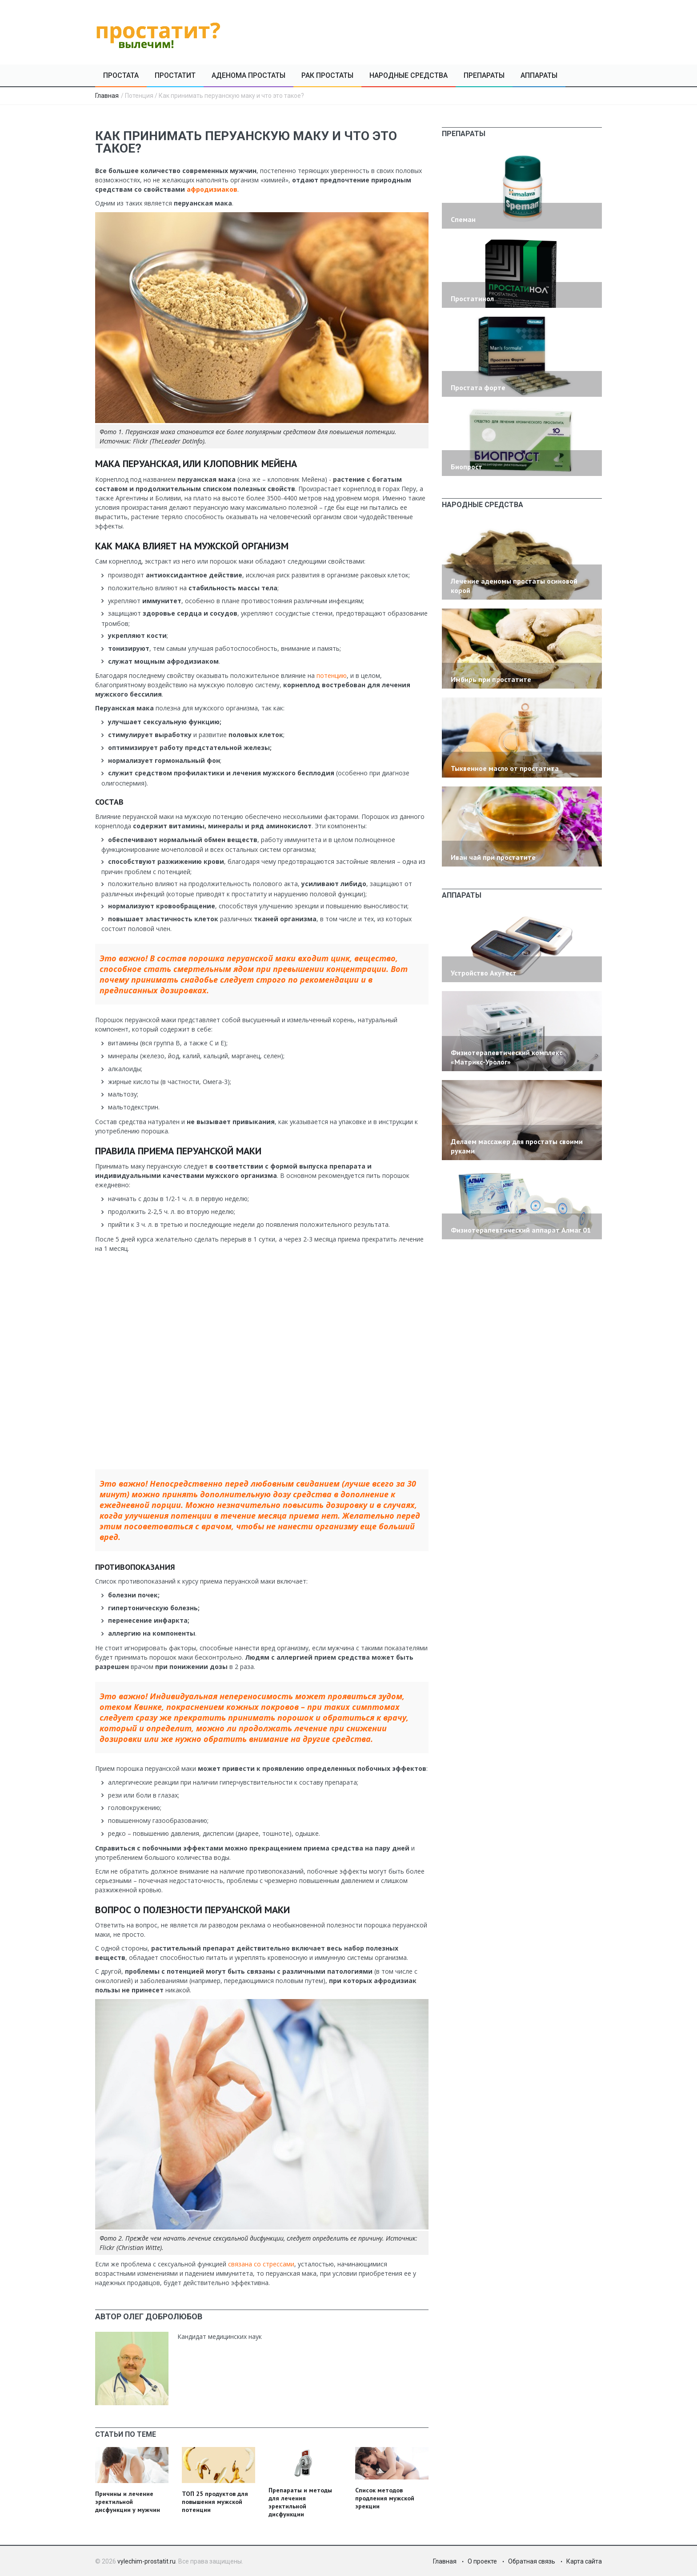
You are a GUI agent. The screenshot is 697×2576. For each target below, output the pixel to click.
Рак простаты (327, 75)
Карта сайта (584, 2561)
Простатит (175, 75)
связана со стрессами (260, 2264)
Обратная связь (531, 2561)
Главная (107, 95)
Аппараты (539, 75)
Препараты (484, 75)
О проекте (482, 2561)
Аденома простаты (248, 75)
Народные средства (408, 75)
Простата (121, 75)
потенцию (331, 675)
